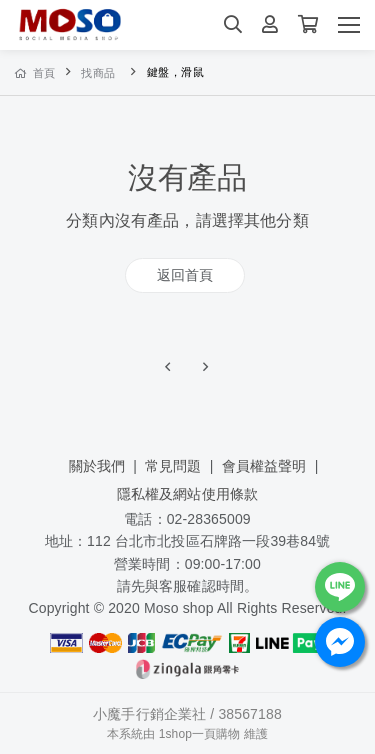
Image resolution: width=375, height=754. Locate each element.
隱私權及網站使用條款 (187, 494)
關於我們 (97, 466)
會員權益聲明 (264, 466)
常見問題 (173, 466)
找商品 (98, 73)
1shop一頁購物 (200, 734)
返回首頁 (185, 275)
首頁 (35, 73)
